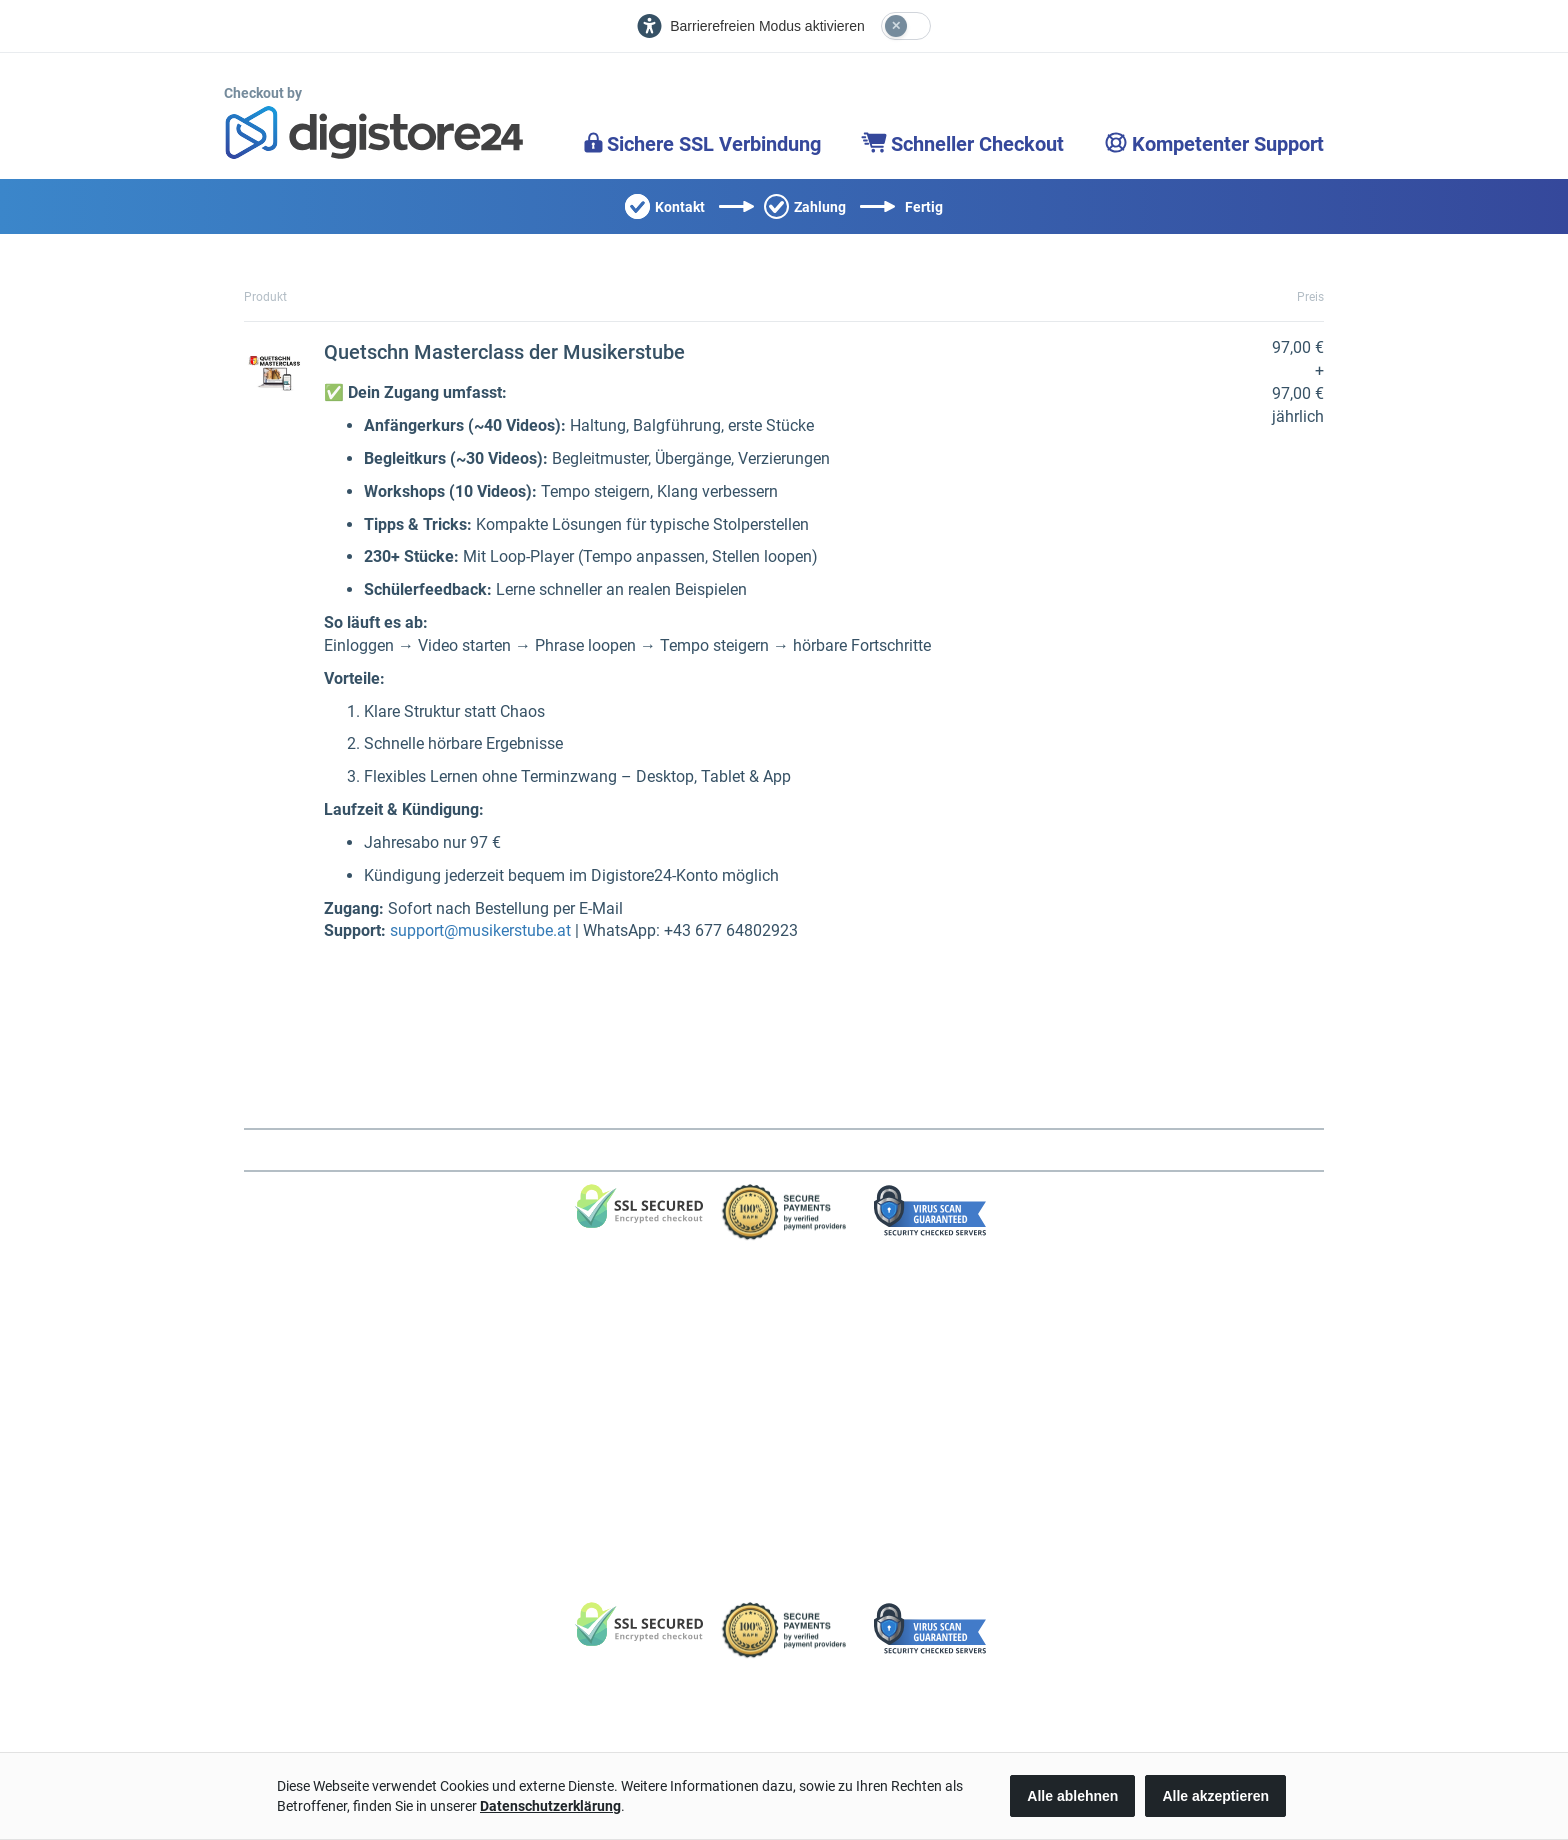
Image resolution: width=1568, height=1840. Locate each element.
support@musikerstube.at (480, 930)
